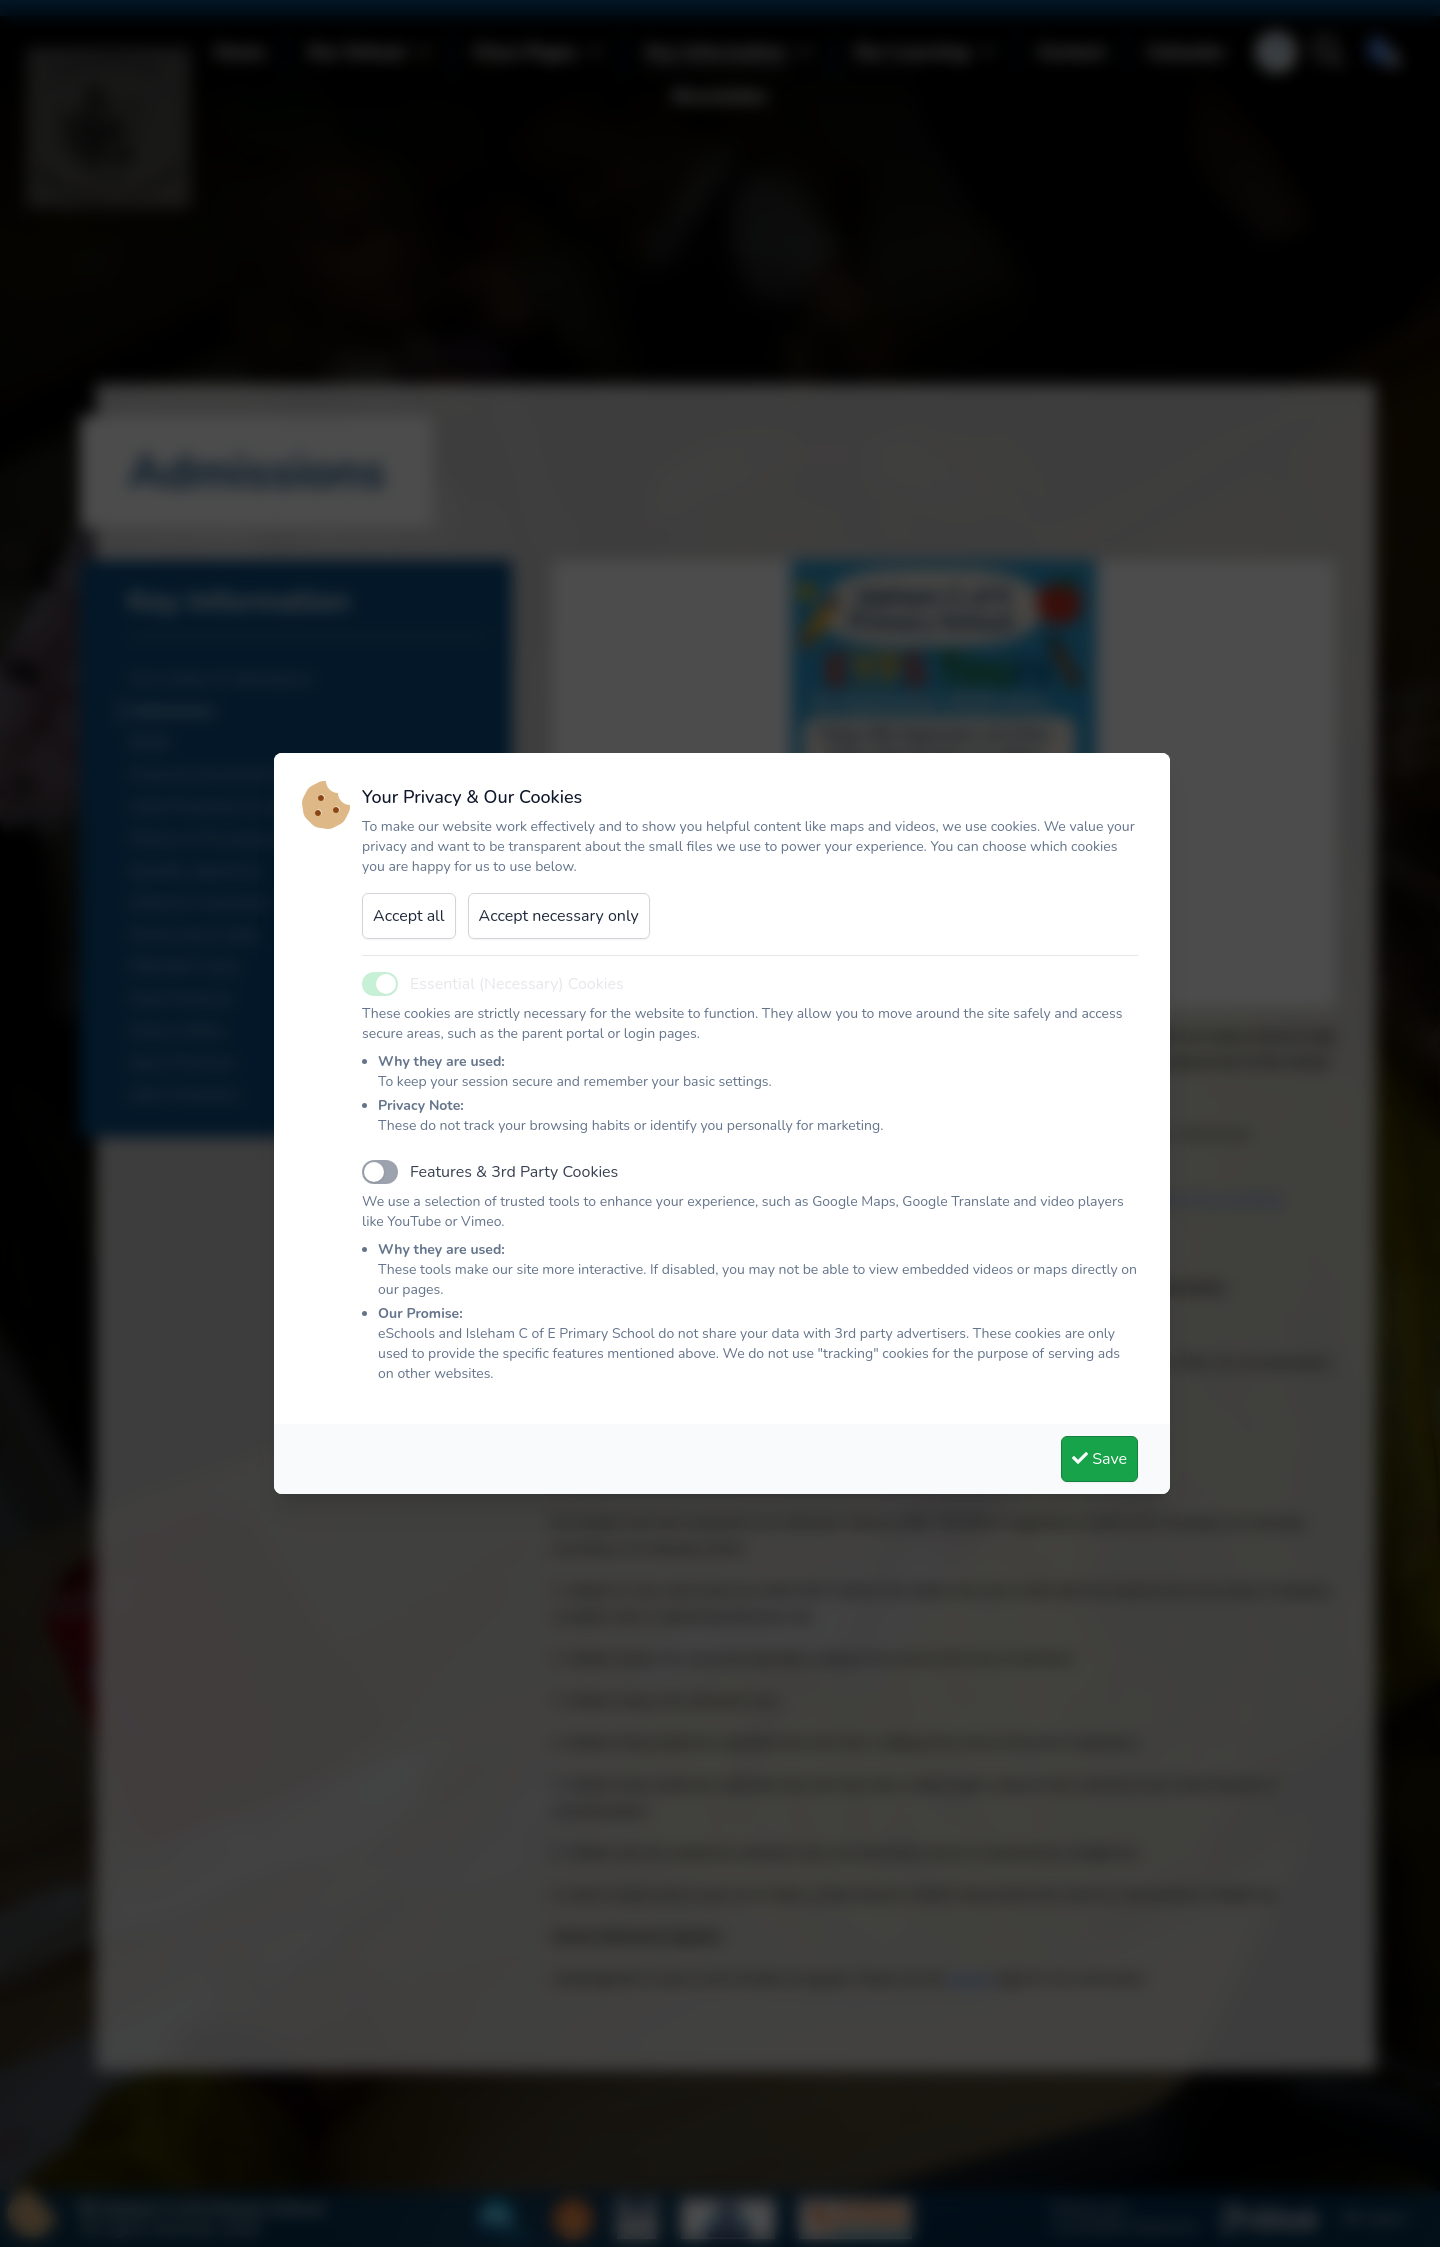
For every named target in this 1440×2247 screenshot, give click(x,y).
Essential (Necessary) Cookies (517, 984)
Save (1099, 1459)
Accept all (409, 916)
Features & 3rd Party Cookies (514, 1172)
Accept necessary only (559, 916)
